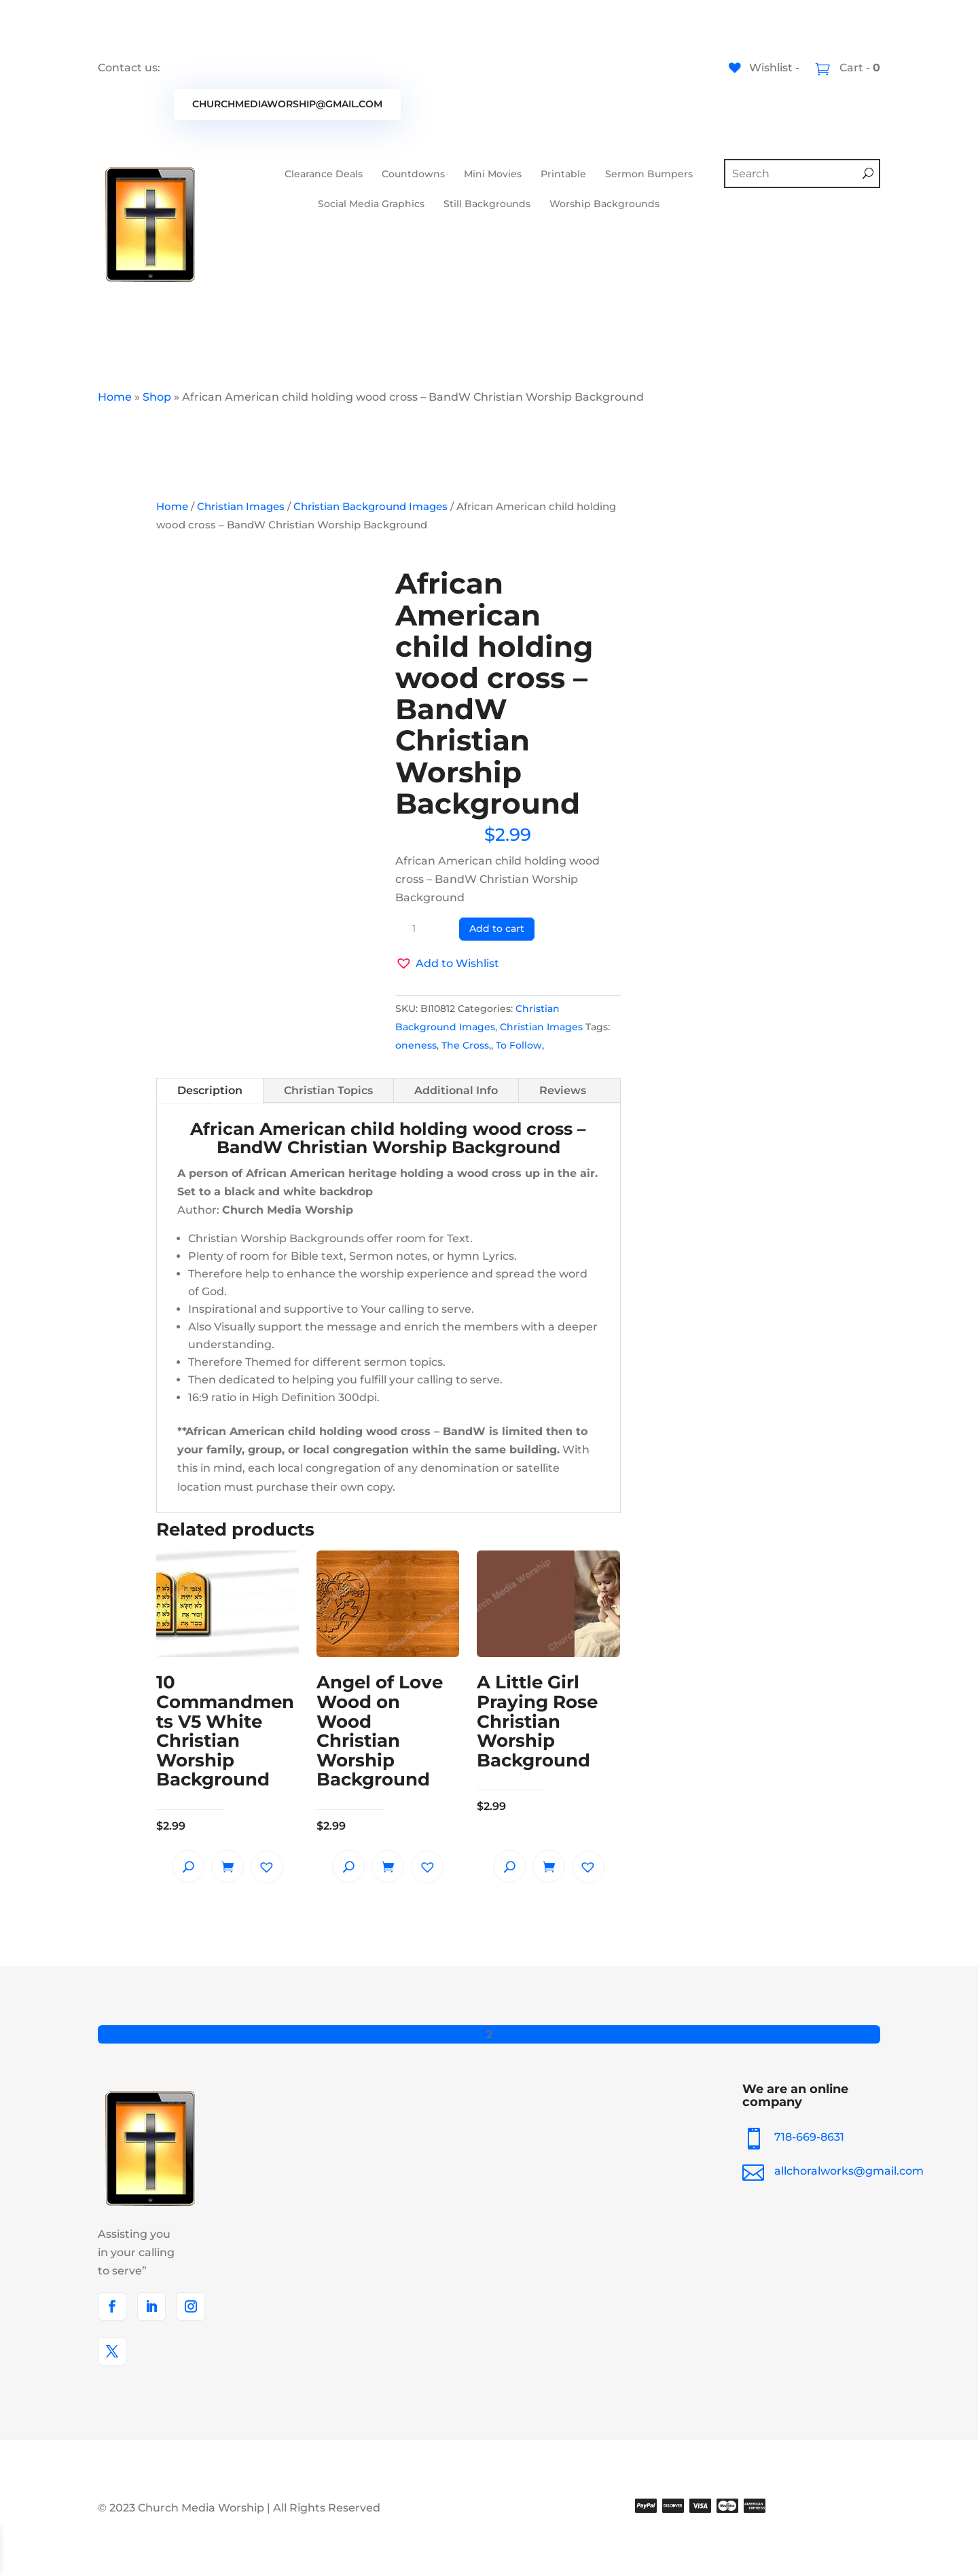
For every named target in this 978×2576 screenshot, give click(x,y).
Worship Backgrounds (604, 204)
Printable (563, 174)
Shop (157, 397)
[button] (447, 963)
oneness (416, 1045)
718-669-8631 (818, 2136)
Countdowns (413, 174)
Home (115, 397)
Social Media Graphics (371, 204)
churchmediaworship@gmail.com (287, 104)
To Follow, (520, 1045)
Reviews (562, 1090)
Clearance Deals (324, 174)
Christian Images (241, 507)
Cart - (858, 67)
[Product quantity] (419, 928)
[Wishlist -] (764, 67)
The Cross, (466, 1045)
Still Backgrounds (486, 204)
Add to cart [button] (227, 1866)
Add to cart (496, 928)
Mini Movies (493, 174)
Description (209, 1090)
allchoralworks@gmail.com (849, 2170)
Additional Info (456, 1090)
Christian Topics (328, 1090)
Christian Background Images (370, 507)
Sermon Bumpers (649, 174)
